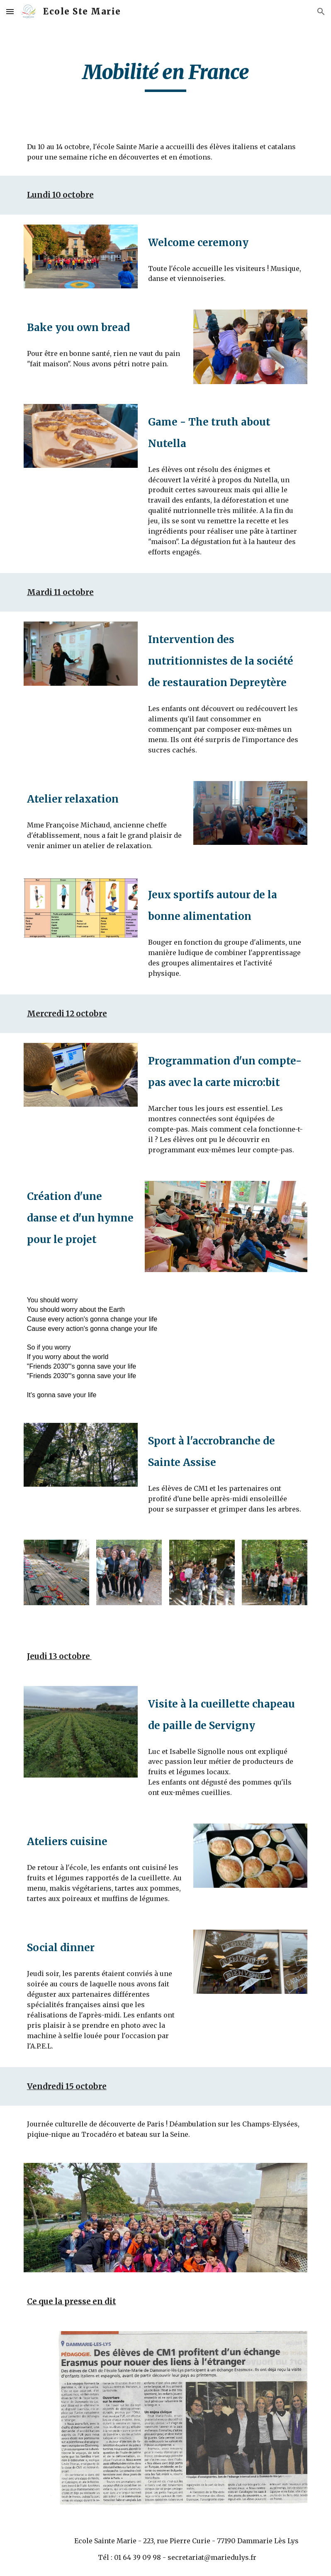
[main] (165, 75)
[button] (10, 11)
